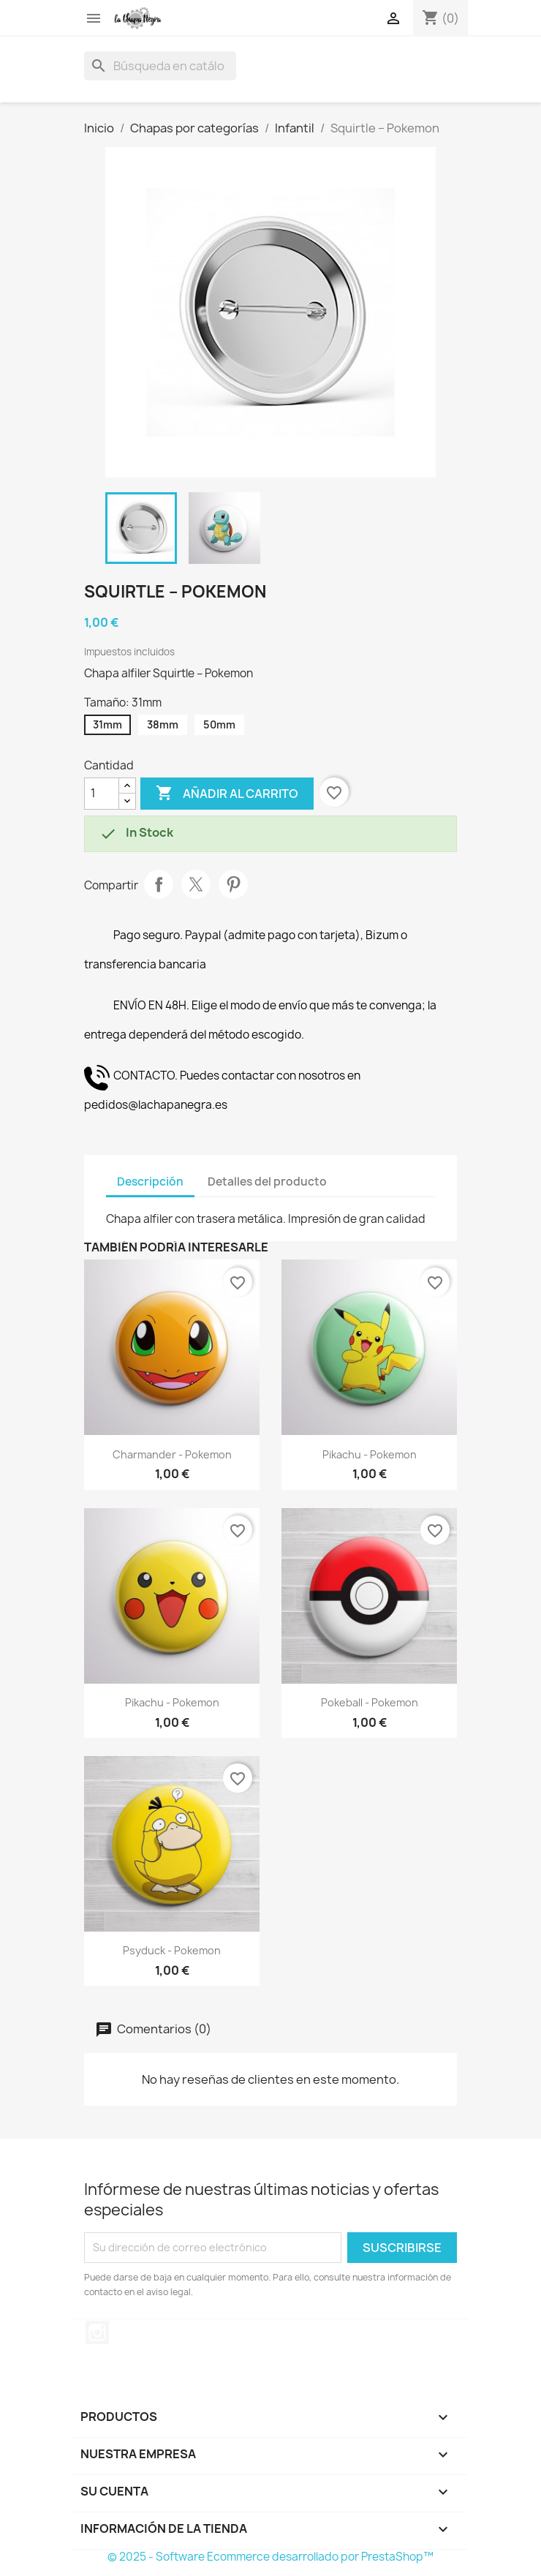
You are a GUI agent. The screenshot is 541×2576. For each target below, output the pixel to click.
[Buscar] (160, 65)
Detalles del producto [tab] (267, 1181)
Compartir (158, 884)
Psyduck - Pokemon (172, 1950)
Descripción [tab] (150, 1181)
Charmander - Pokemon (172, 1454)
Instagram (97, 2332)
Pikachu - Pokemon (369, 1454)
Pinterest (233, 884)
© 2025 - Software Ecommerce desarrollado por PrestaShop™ (270, 2556)
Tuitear (196, 884)
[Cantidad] (101, 793)
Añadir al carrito (227, 793)
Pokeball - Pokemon (369, 1702)
